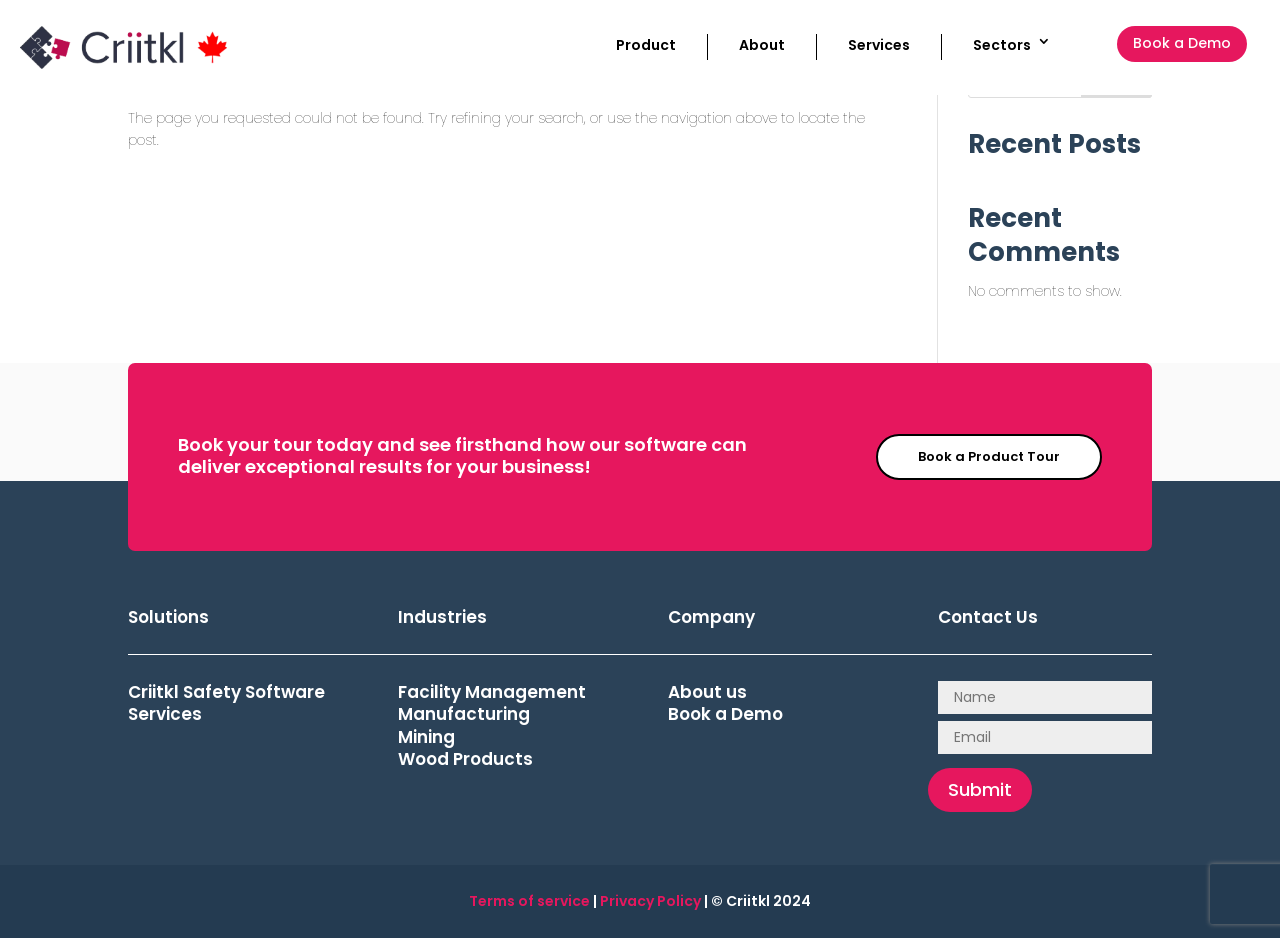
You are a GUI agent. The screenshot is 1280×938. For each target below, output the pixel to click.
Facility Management (492, 692)
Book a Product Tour (989, 456)
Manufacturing (464, 714)
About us (707, 692)
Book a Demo (1182, 43)
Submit (980, 789)
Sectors (1002, 45)
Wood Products (465, 759)
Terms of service (529, 901)
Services (879, 45)
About (762, 45)
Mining (426, 737)
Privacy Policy (650, 901)
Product (646, 45)
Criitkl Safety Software (226, 692)
